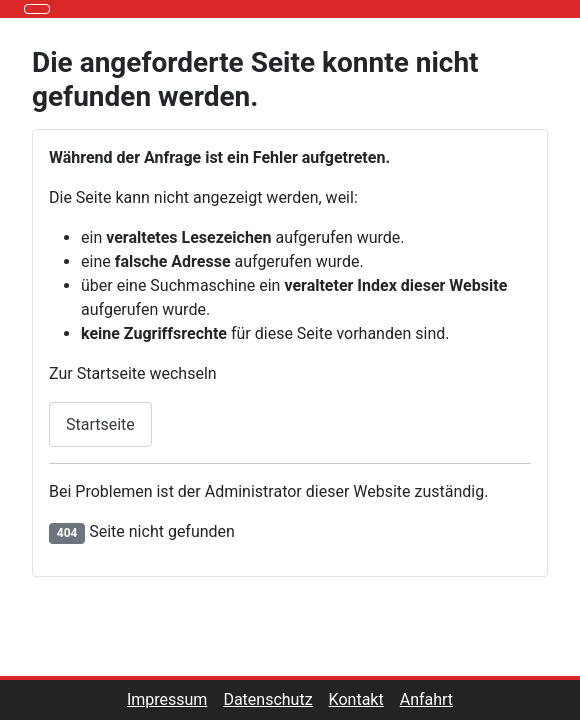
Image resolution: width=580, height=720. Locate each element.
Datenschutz (275, 699)
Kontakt (364, 699)
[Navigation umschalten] (37, 9)
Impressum (175, 699)
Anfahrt (426, 699)
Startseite (100, 424)
